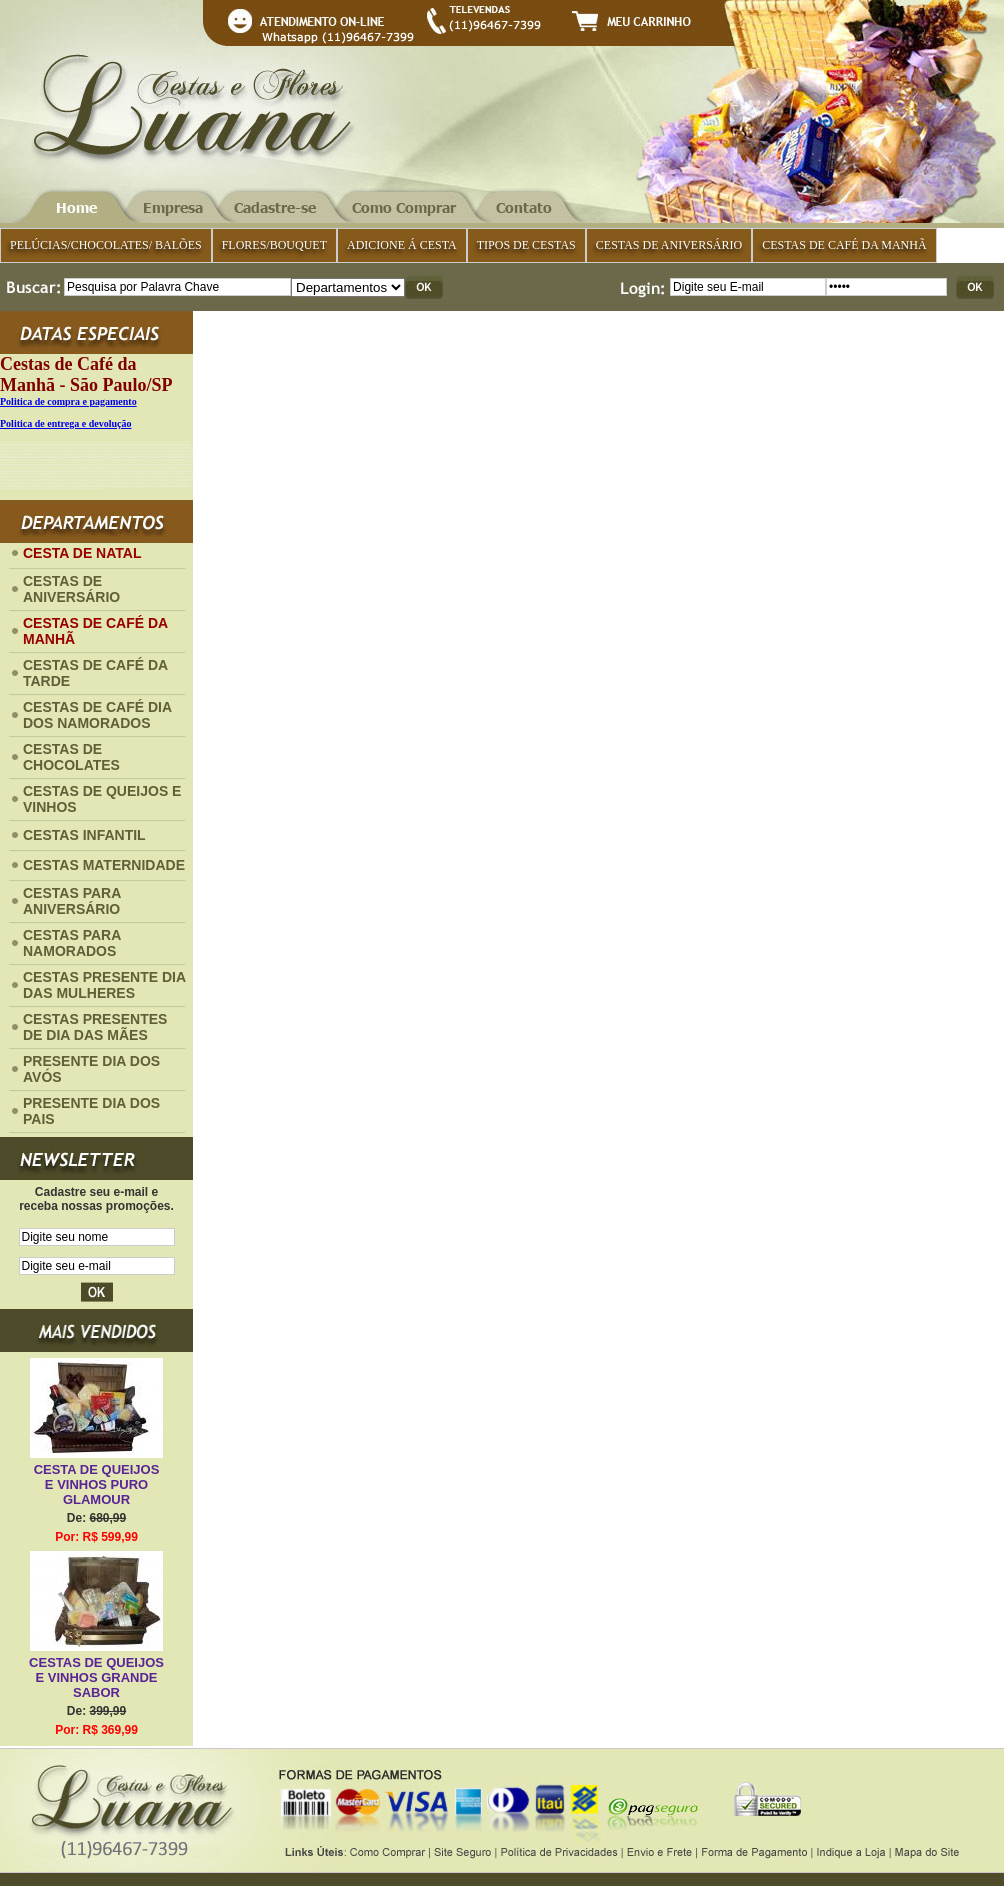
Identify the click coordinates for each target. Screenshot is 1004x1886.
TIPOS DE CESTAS (526, 245)
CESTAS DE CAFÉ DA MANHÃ (844, 245)
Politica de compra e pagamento (68, 401)
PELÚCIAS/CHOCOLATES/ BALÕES (106, 245)
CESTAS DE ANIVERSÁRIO (669, 245)
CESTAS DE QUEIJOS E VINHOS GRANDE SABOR (96, 1677)
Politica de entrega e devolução (65, 423)
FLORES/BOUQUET (274, 245)
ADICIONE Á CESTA (402, 245)
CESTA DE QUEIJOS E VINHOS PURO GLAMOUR (97, 1484)
